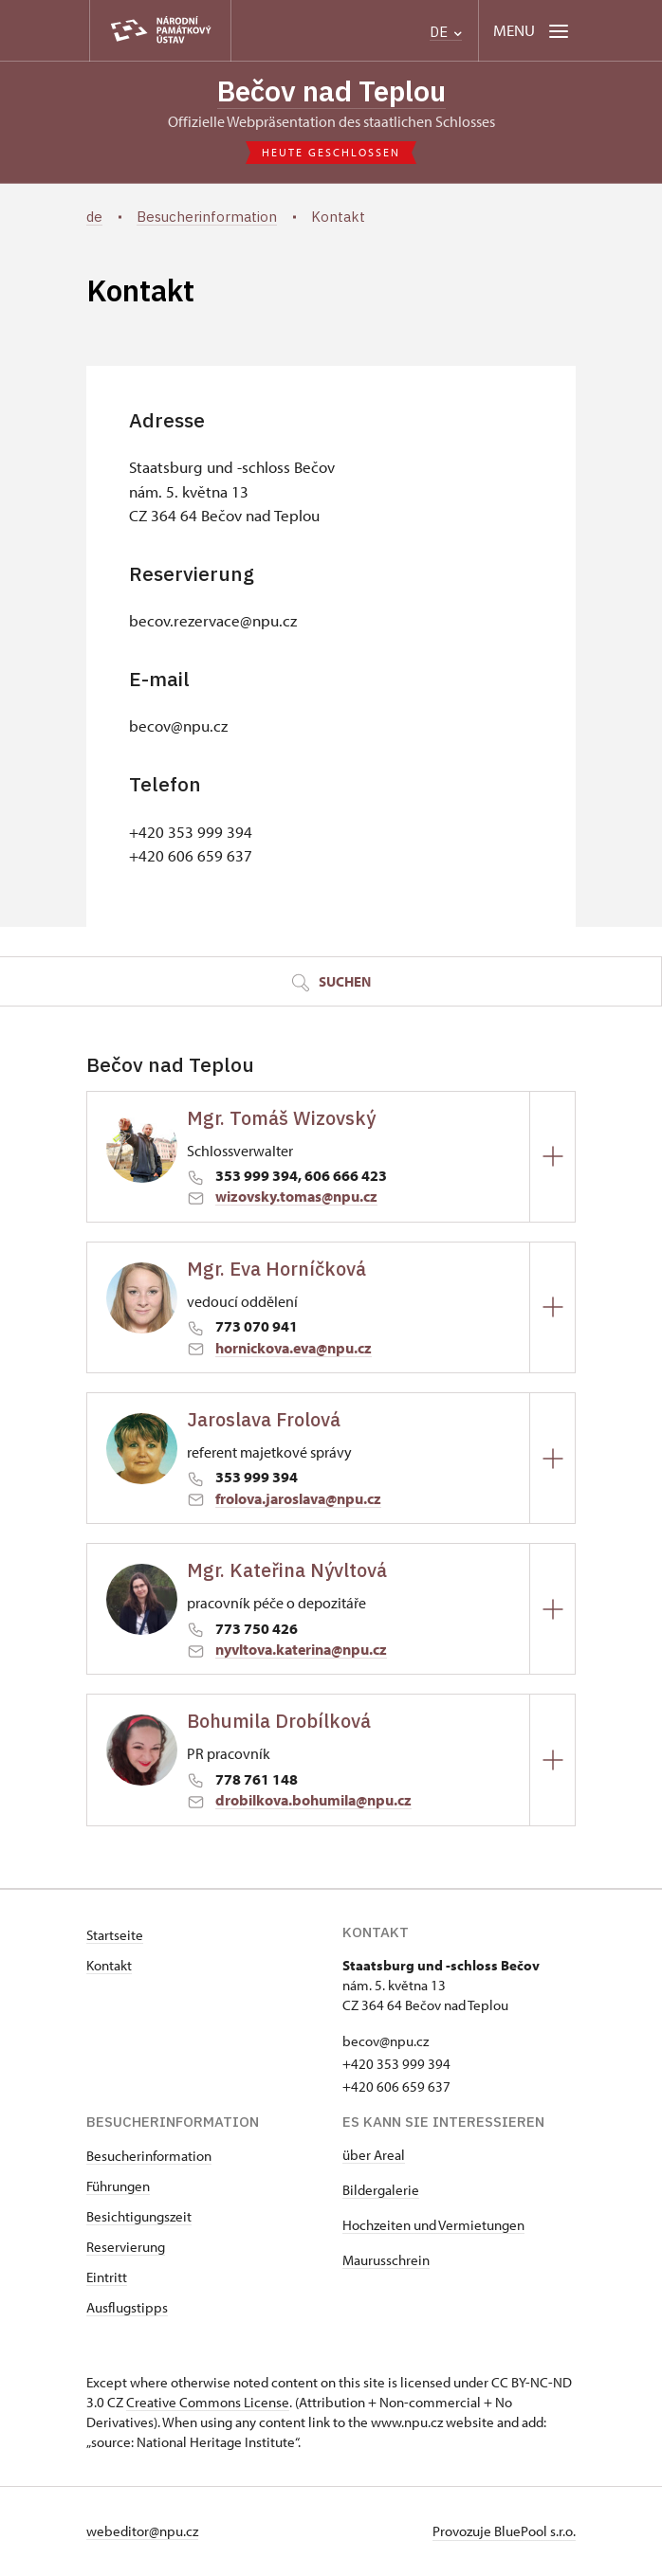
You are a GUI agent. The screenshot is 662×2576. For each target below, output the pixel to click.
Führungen (118, 2187)
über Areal (373, 2156)
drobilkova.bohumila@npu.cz (313, 1801)
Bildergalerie (380, 2191)
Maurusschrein (386, 2261)
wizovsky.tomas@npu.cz (296, 1197)
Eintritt (106, 2278)
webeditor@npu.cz (142, 2532)
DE (446, 32)
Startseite (114, 1936)
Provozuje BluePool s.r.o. (504, 2532)
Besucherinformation (148, 2157)
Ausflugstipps (127, 2308)
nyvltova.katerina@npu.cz (301, 1650)
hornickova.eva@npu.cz (293, 1348)
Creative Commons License (207, 2403)
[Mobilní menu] (532, 31)
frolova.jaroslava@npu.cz (298, 1499)
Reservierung (125, 2248)
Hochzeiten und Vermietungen (433, 2226)
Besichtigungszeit (139, 2217)
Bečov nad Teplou (331, 91)
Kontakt (109, 1966)
